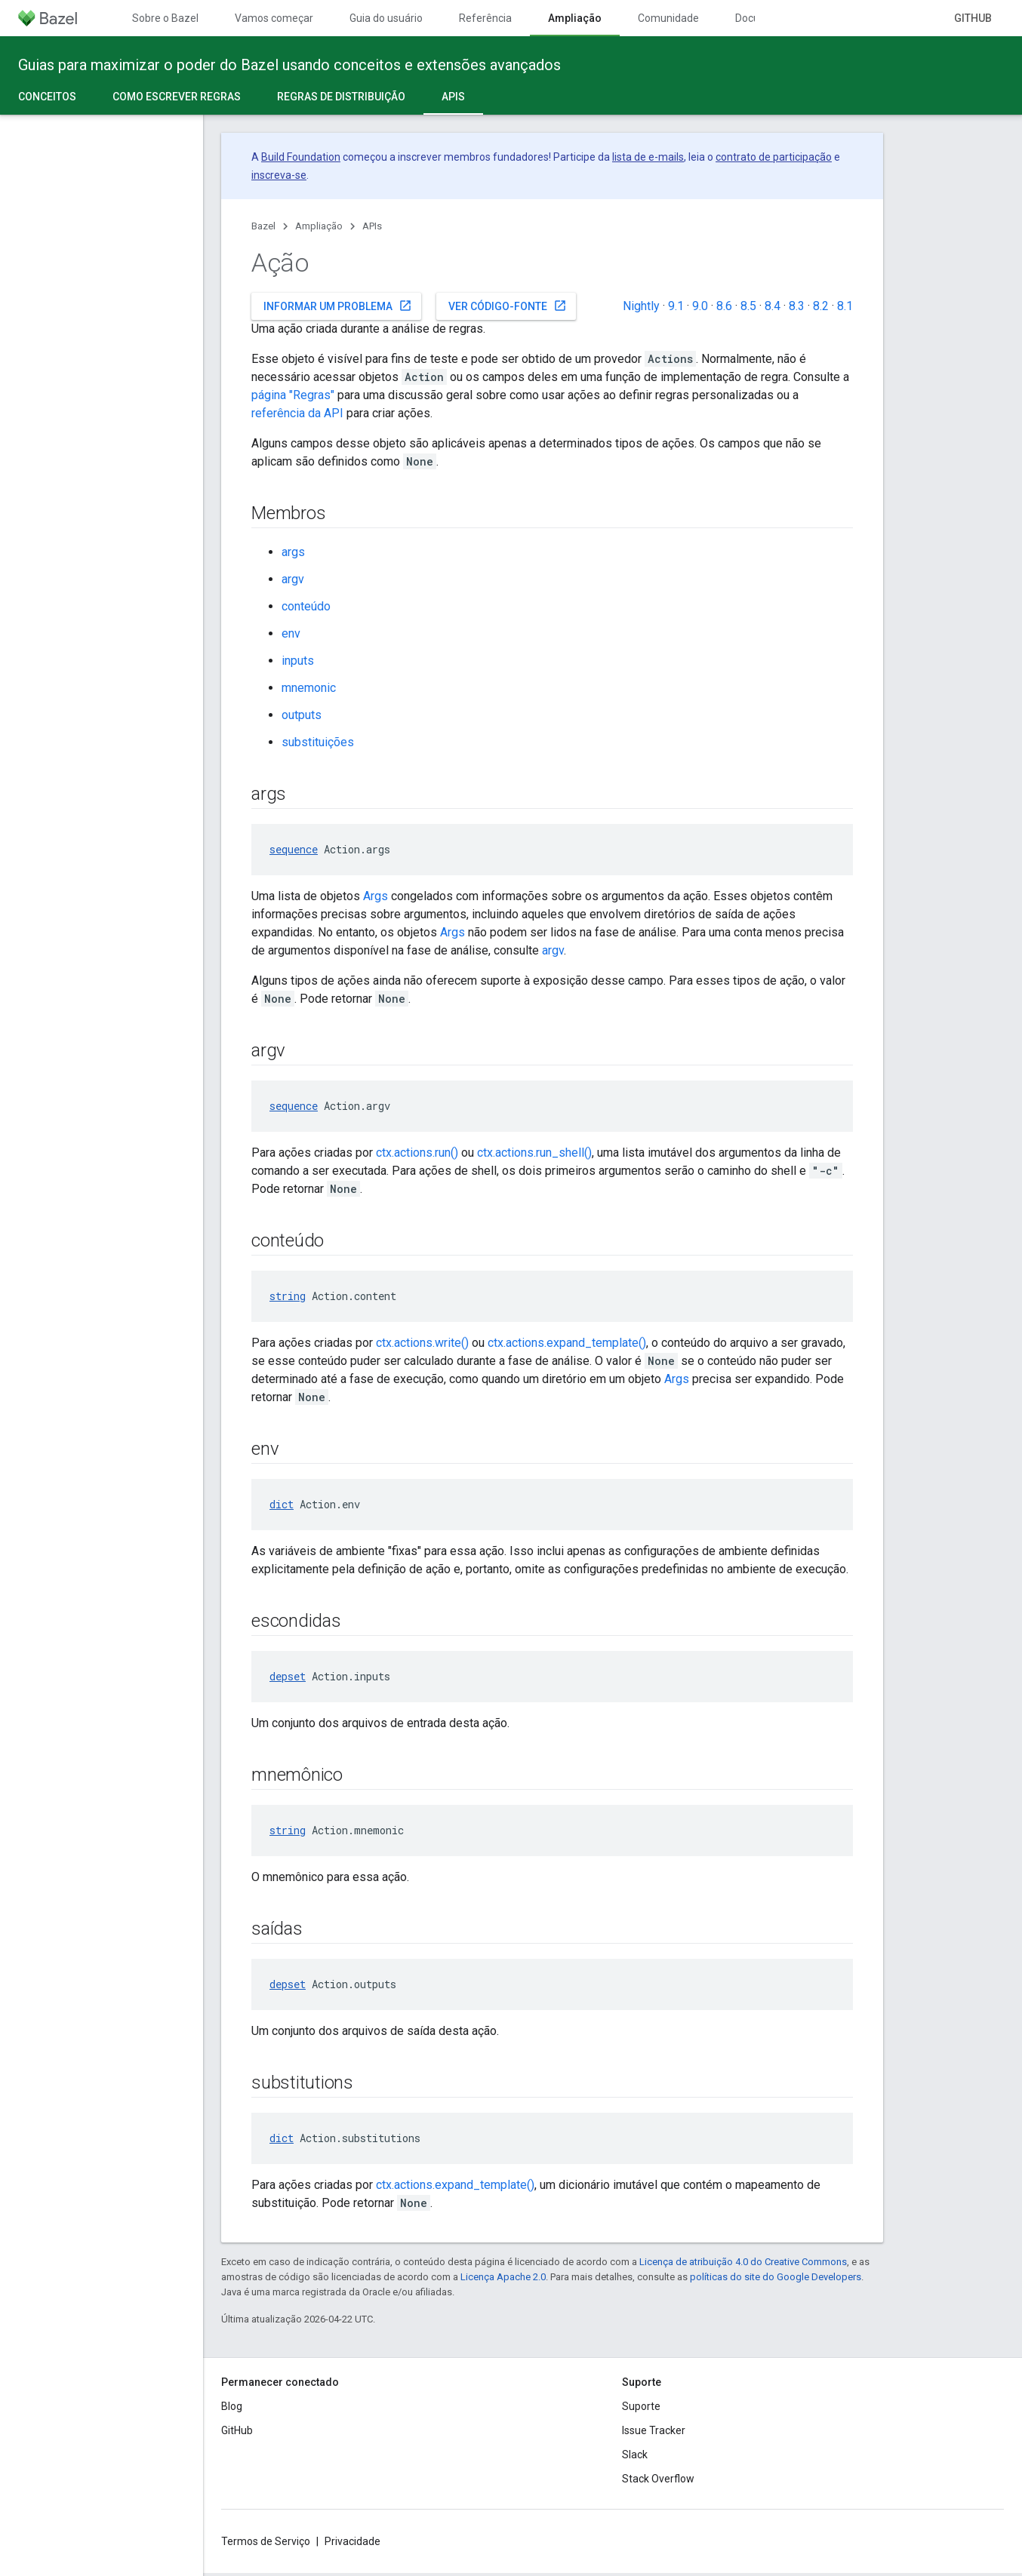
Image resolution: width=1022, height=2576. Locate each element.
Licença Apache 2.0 (503, 2276)
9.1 (676, 306)
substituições (318, 742)
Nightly (641, 306)
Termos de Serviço (265, 2541)
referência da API (297, 413)
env (291, 633)
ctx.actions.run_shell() (534, 1152)
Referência (485, 18)
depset (287, 1676)
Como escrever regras (176, 97)
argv (293, 579)
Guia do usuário (386, 18)
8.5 (748, 306)
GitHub (973, 18)
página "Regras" (292, 395)
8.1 (845, 306)
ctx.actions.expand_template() (567, 1343)
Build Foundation (300, 157)
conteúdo (306, 606)
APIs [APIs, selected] (453, 97)
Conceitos (47, 97)
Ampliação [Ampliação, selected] (575, 18)
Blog (231, 2406)
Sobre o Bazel (165, 18)
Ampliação (319, 226)
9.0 (700, 306)
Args (375, 896)
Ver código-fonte (507, 305)
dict (281, 1504)
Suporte (641, 2406)
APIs (372, 226)
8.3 (797, 306)
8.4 (772, 306)
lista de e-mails (648, 157)
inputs (298, 660)
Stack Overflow (658, 2479)
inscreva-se (278, 175)
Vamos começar (274, 18)
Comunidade (668, 18)
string (287, 1296)
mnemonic (309, 688)
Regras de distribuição (341, 97)
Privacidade (352, 2541)
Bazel (263, 226)
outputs (302, 715)
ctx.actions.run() (417, 1152)
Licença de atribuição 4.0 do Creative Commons (743, 2261)
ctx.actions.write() (422, 1343)
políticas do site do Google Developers (775, 2276)
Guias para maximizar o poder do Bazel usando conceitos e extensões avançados (289, 65)
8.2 (821, 306)
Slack (635, 2454)
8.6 (724, 306)
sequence (293, 849)
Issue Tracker (653, 2430)
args (293, 552)
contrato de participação (774, 157)
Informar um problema (337, 305)
